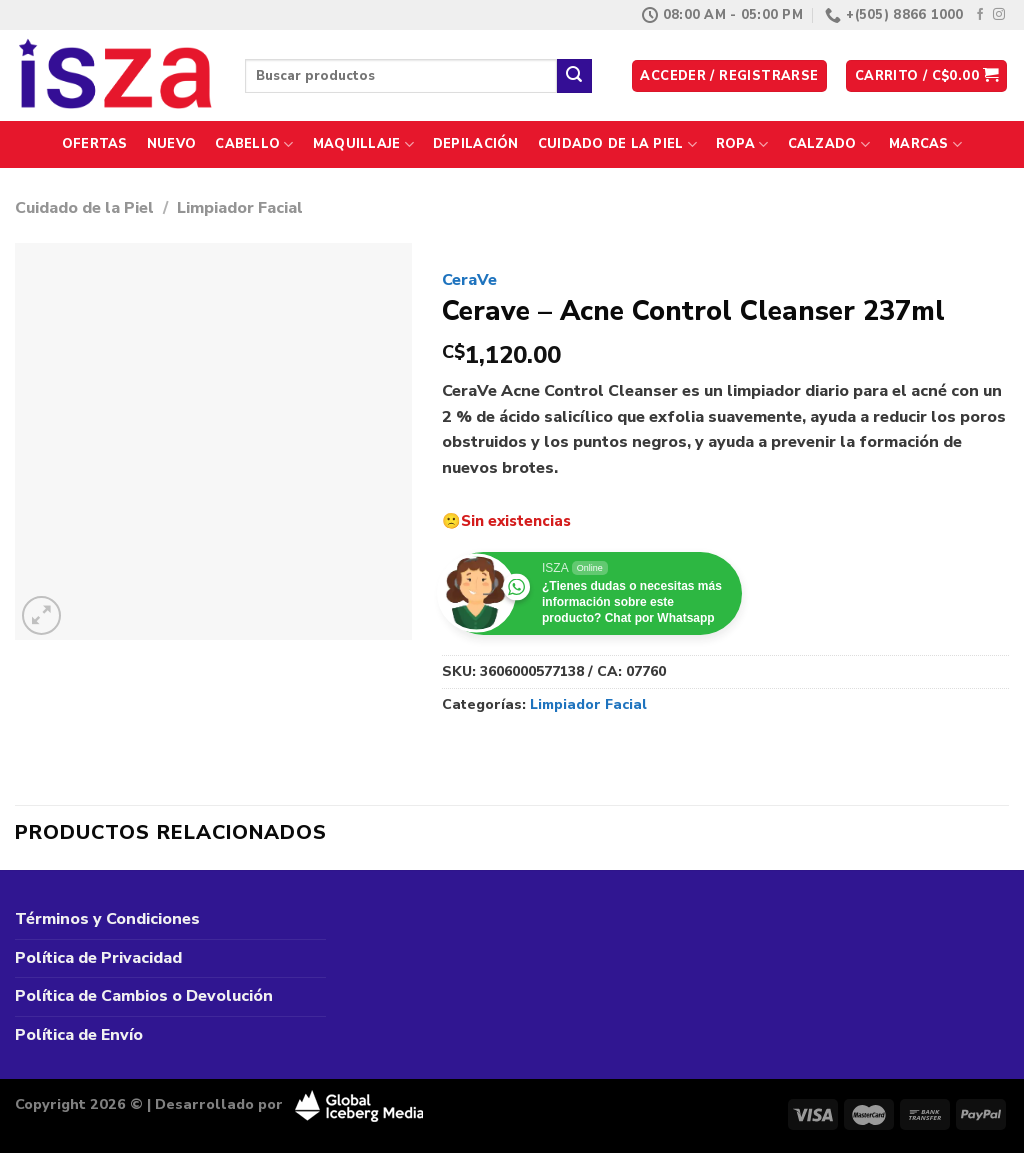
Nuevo (171, 144)
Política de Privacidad (98, 958)
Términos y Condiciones (107, 919)
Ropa (742, 144)
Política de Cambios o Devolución (144, 996)
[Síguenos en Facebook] (980, 15)
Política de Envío (79, 1035)
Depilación (476, 144)
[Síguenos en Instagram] (999, 15)
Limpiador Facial (240, 208)
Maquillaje (363, 144)
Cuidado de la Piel (617, 144)
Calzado (829, 144)
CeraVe (469, 280)
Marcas (925, 144)
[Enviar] (574, 76)
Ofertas (95, 144)
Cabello (254, 144)
